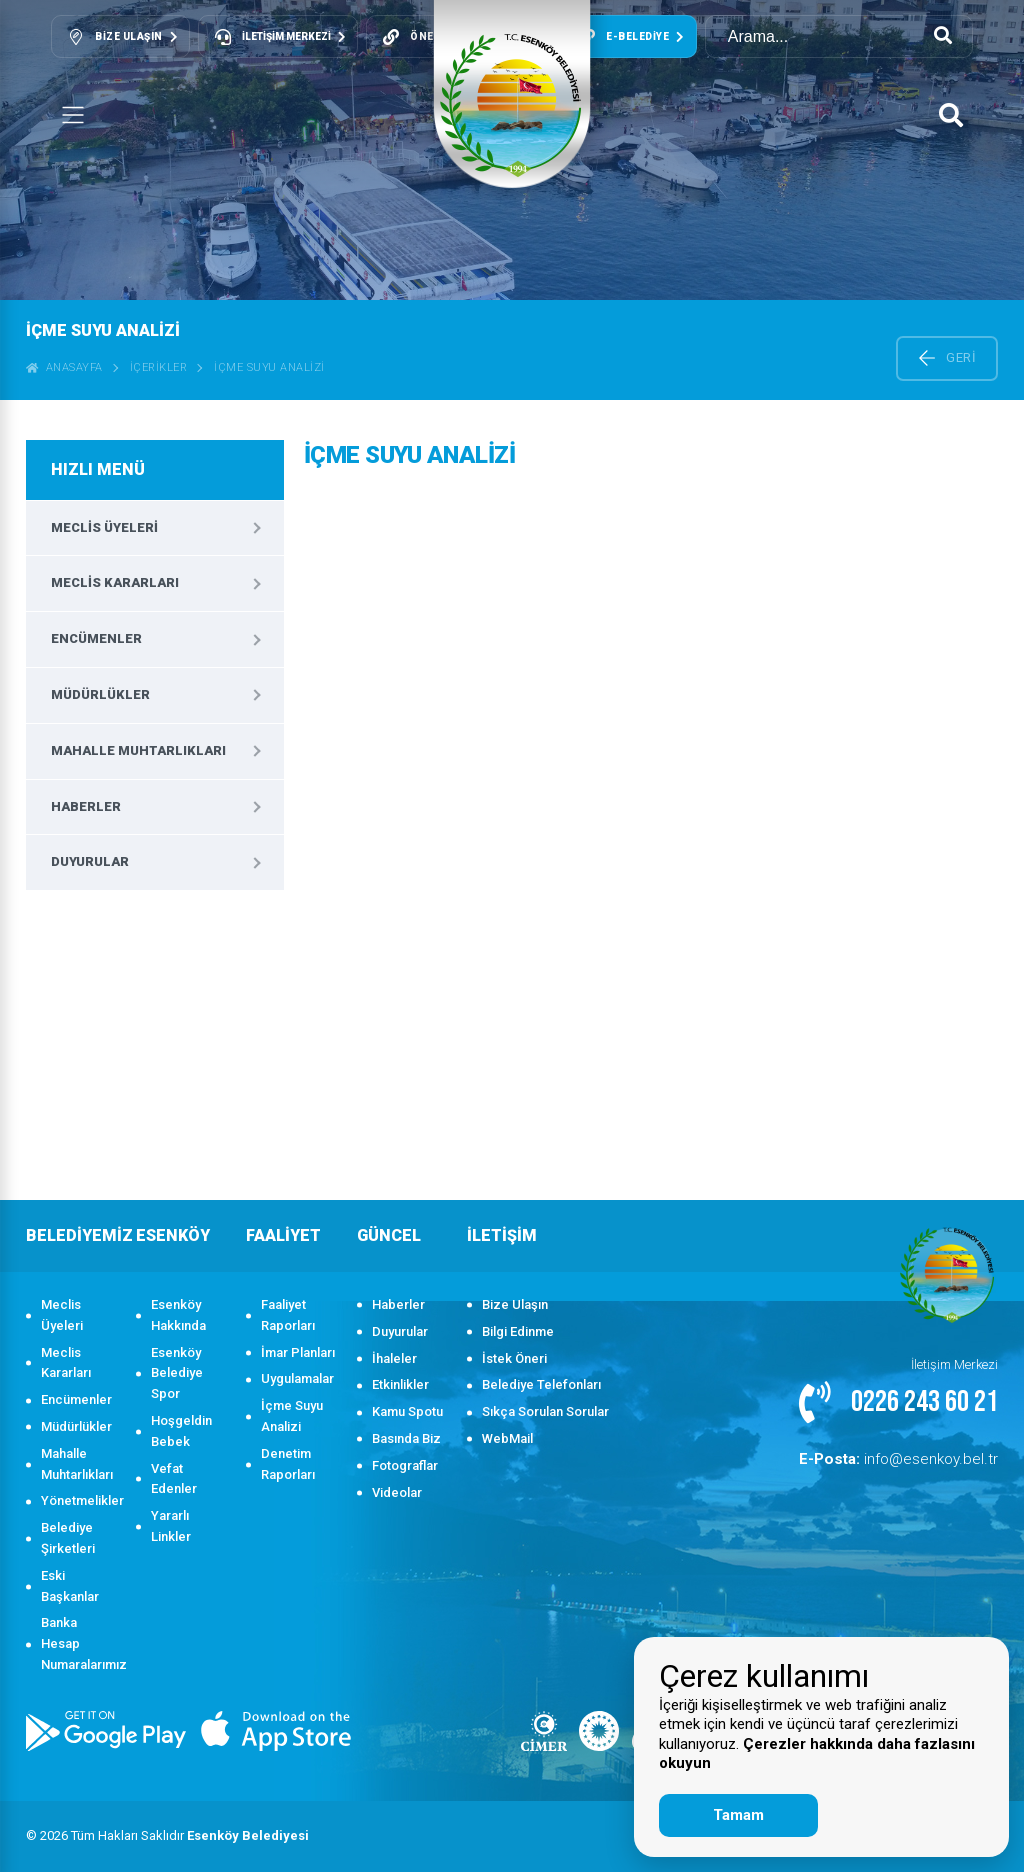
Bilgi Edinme (518, 1331)
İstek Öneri (514, 1358)
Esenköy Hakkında (178, 1315)
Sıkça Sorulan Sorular (545, 1411)
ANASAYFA (64, 367)
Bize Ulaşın (515, 1304)
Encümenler (96, 638)
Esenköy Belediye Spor (177, 1373)
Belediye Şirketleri (68, 1538)
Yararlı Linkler (171, 1526)
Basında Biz (406, 1438)
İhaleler (394, 1358)
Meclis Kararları (115, 582)
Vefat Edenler (174, 1479)
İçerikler (159, 367)
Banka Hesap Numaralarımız (78, 1643)
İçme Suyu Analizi (269, 367)
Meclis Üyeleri (104, 527)
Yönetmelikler (78, 1500)
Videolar (397, 1492)
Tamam (738, 1815)
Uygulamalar (297, 1378)
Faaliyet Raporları (288, 1315)
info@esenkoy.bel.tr (916, 1456)
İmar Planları (298, 1352)
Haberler (86, 806)
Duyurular (90, 861)
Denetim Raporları (288, 1464)
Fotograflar (405, 1465)
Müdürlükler (100, 694)
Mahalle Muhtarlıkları (138, 750)
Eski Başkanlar (70, 1586)
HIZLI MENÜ (98, 469)
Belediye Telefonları (541, 1384)
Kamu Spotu (407, 1411)
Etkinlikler (400, 1384)
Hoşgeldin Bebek (181, 1431)
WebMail (507, 1438)
